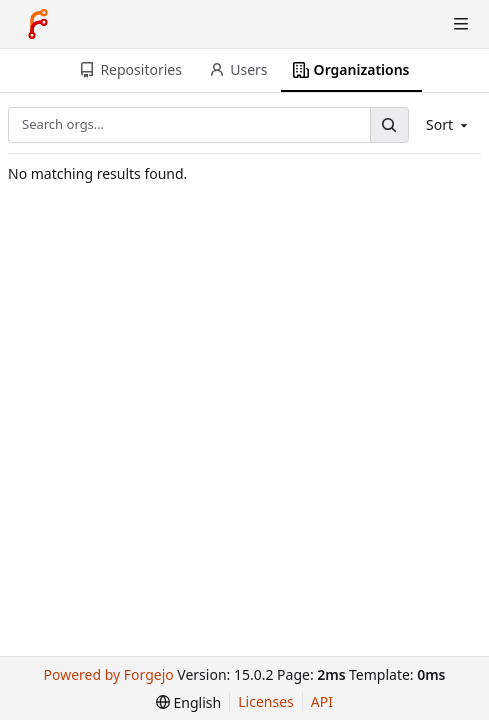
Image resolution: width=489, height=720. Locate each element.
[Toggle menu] (461, 24)
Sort (448, 124)
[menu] (188, 702)
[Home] (38, 24)
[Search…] (389, 124)
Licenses (266, 701)
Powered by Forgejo (109, 674)
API (322, 701)
